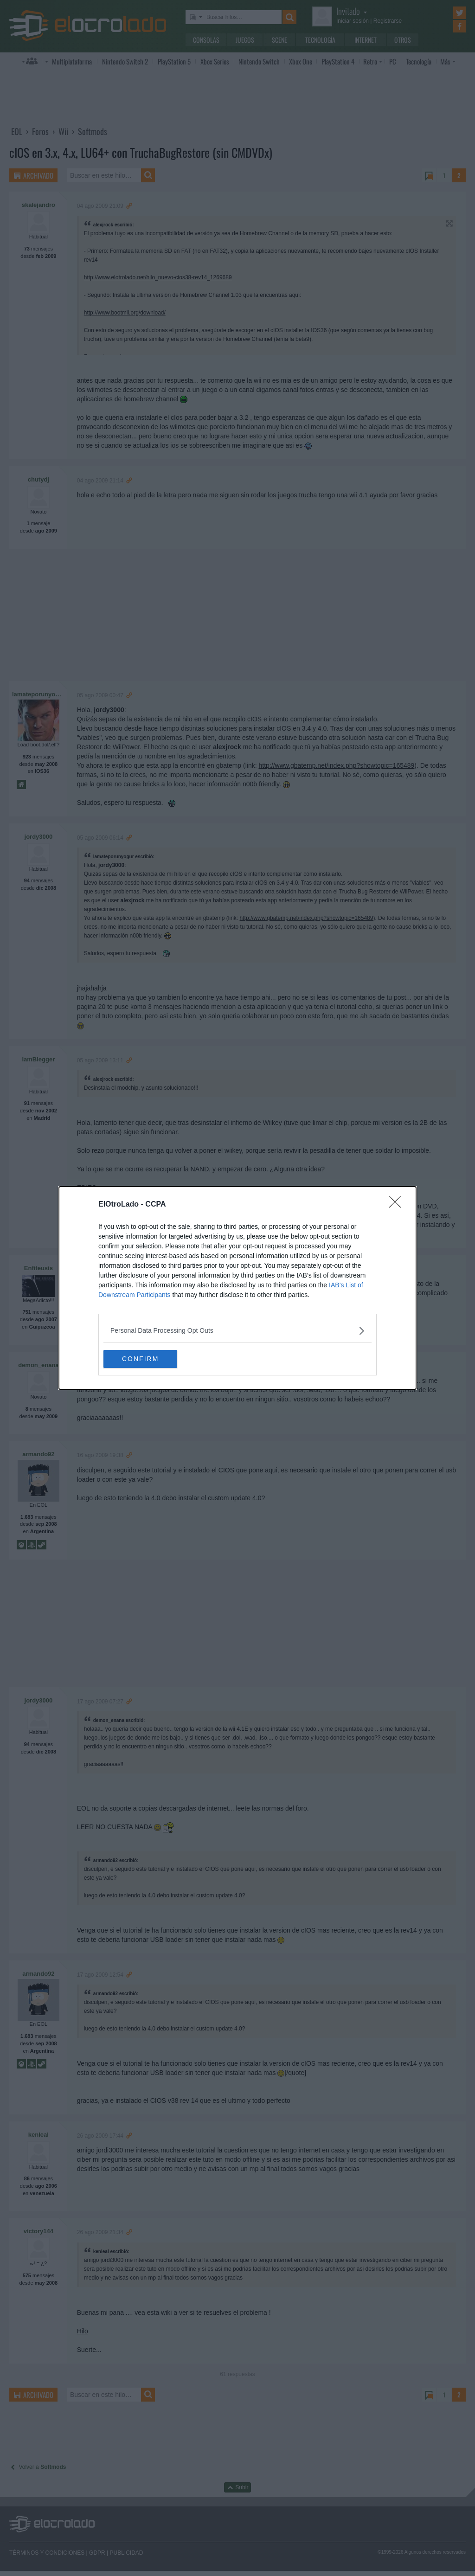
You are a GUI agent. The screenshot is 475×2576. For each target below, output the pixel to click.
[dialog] (237, 1288)
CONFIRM (147, 1359)
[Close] (398, 1205)
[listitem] (237, 1331)
